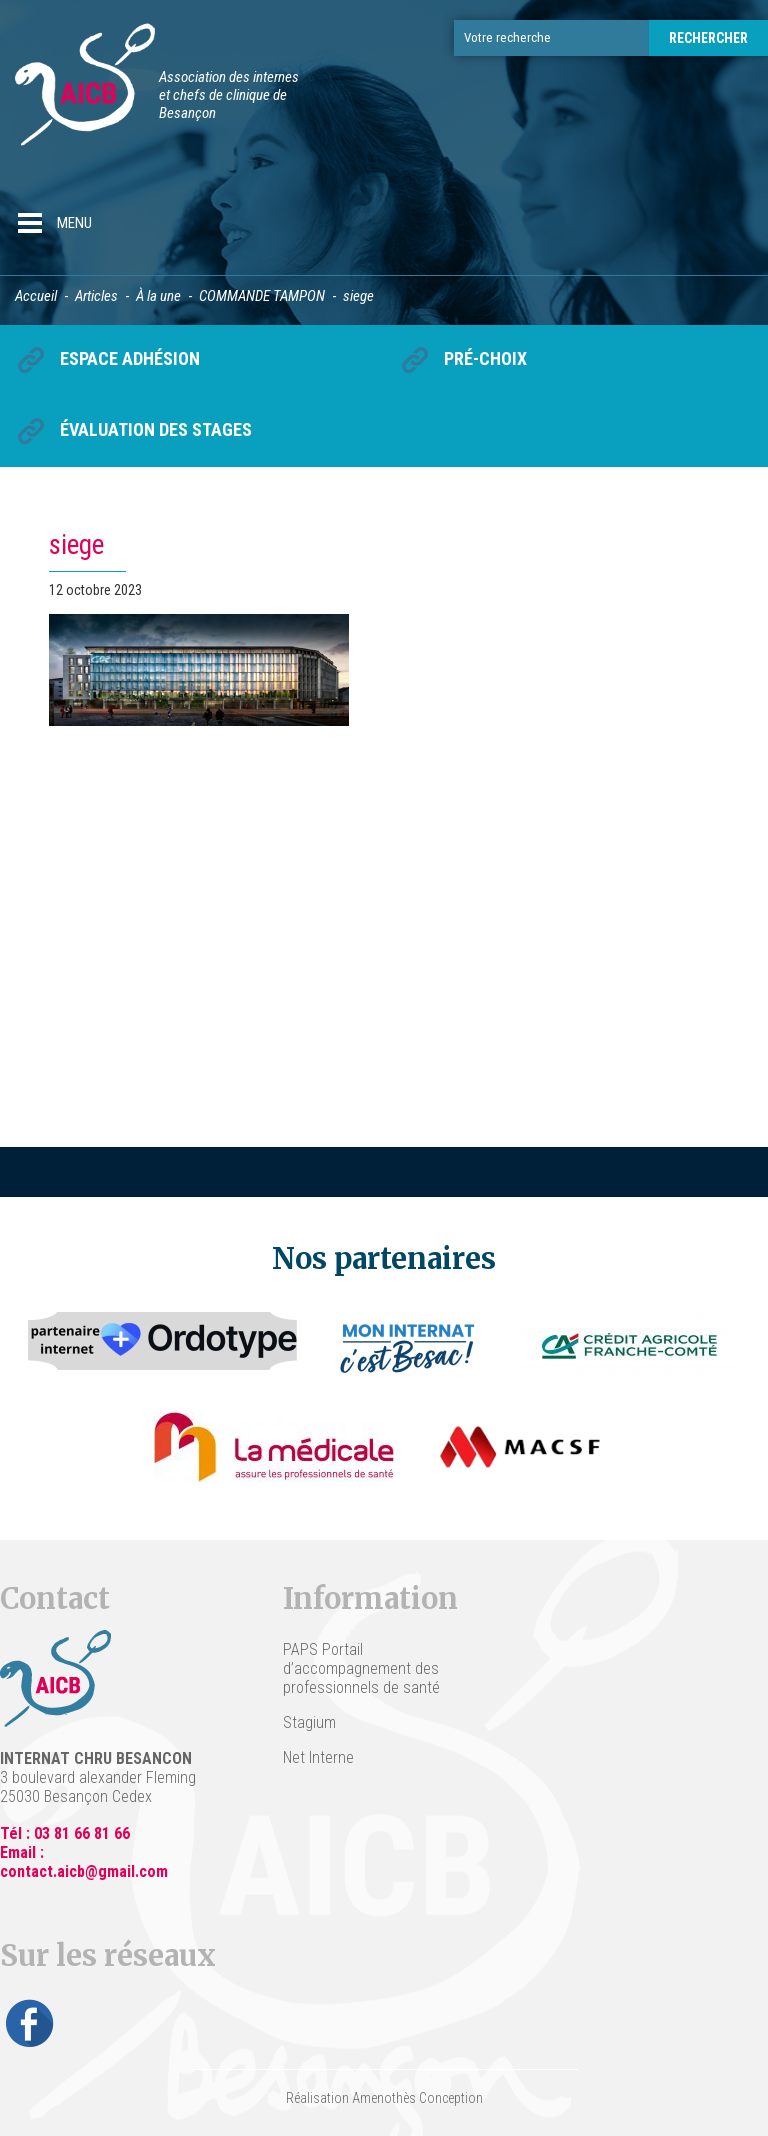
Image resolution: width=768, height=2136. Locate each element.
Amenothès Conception (417, 2098)
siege (76, 545)
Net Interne (318, 1757)
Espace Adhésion (130, 358)
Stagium (309, 1722)
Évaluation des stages (156, 429)
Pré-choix (485, 358)
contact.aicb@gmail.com (84, 1871)
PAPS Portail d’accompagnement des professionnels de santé (361, 1668)
